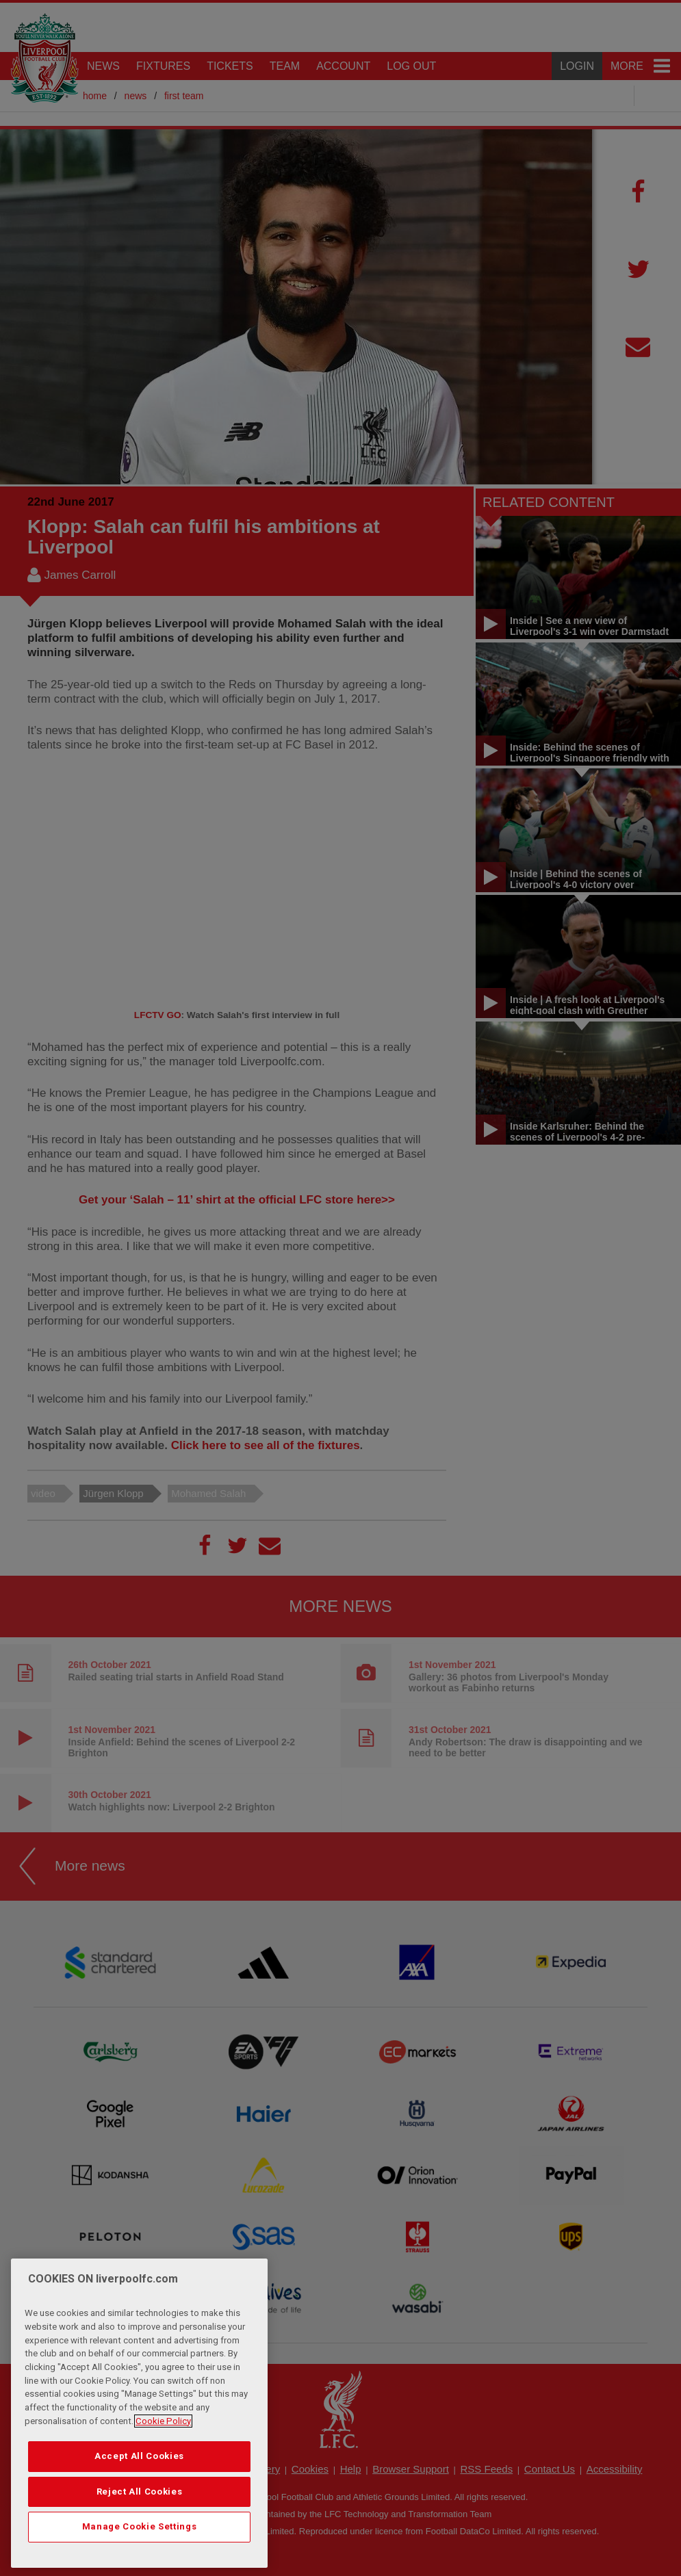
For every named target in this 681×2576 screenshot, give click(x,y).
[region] (139, 2413)
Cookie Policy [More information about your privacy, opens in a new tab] (163, 2421)
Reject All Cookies (140, 2491)
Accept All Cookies (139, 2456)
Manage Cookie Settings (139, 2526)
